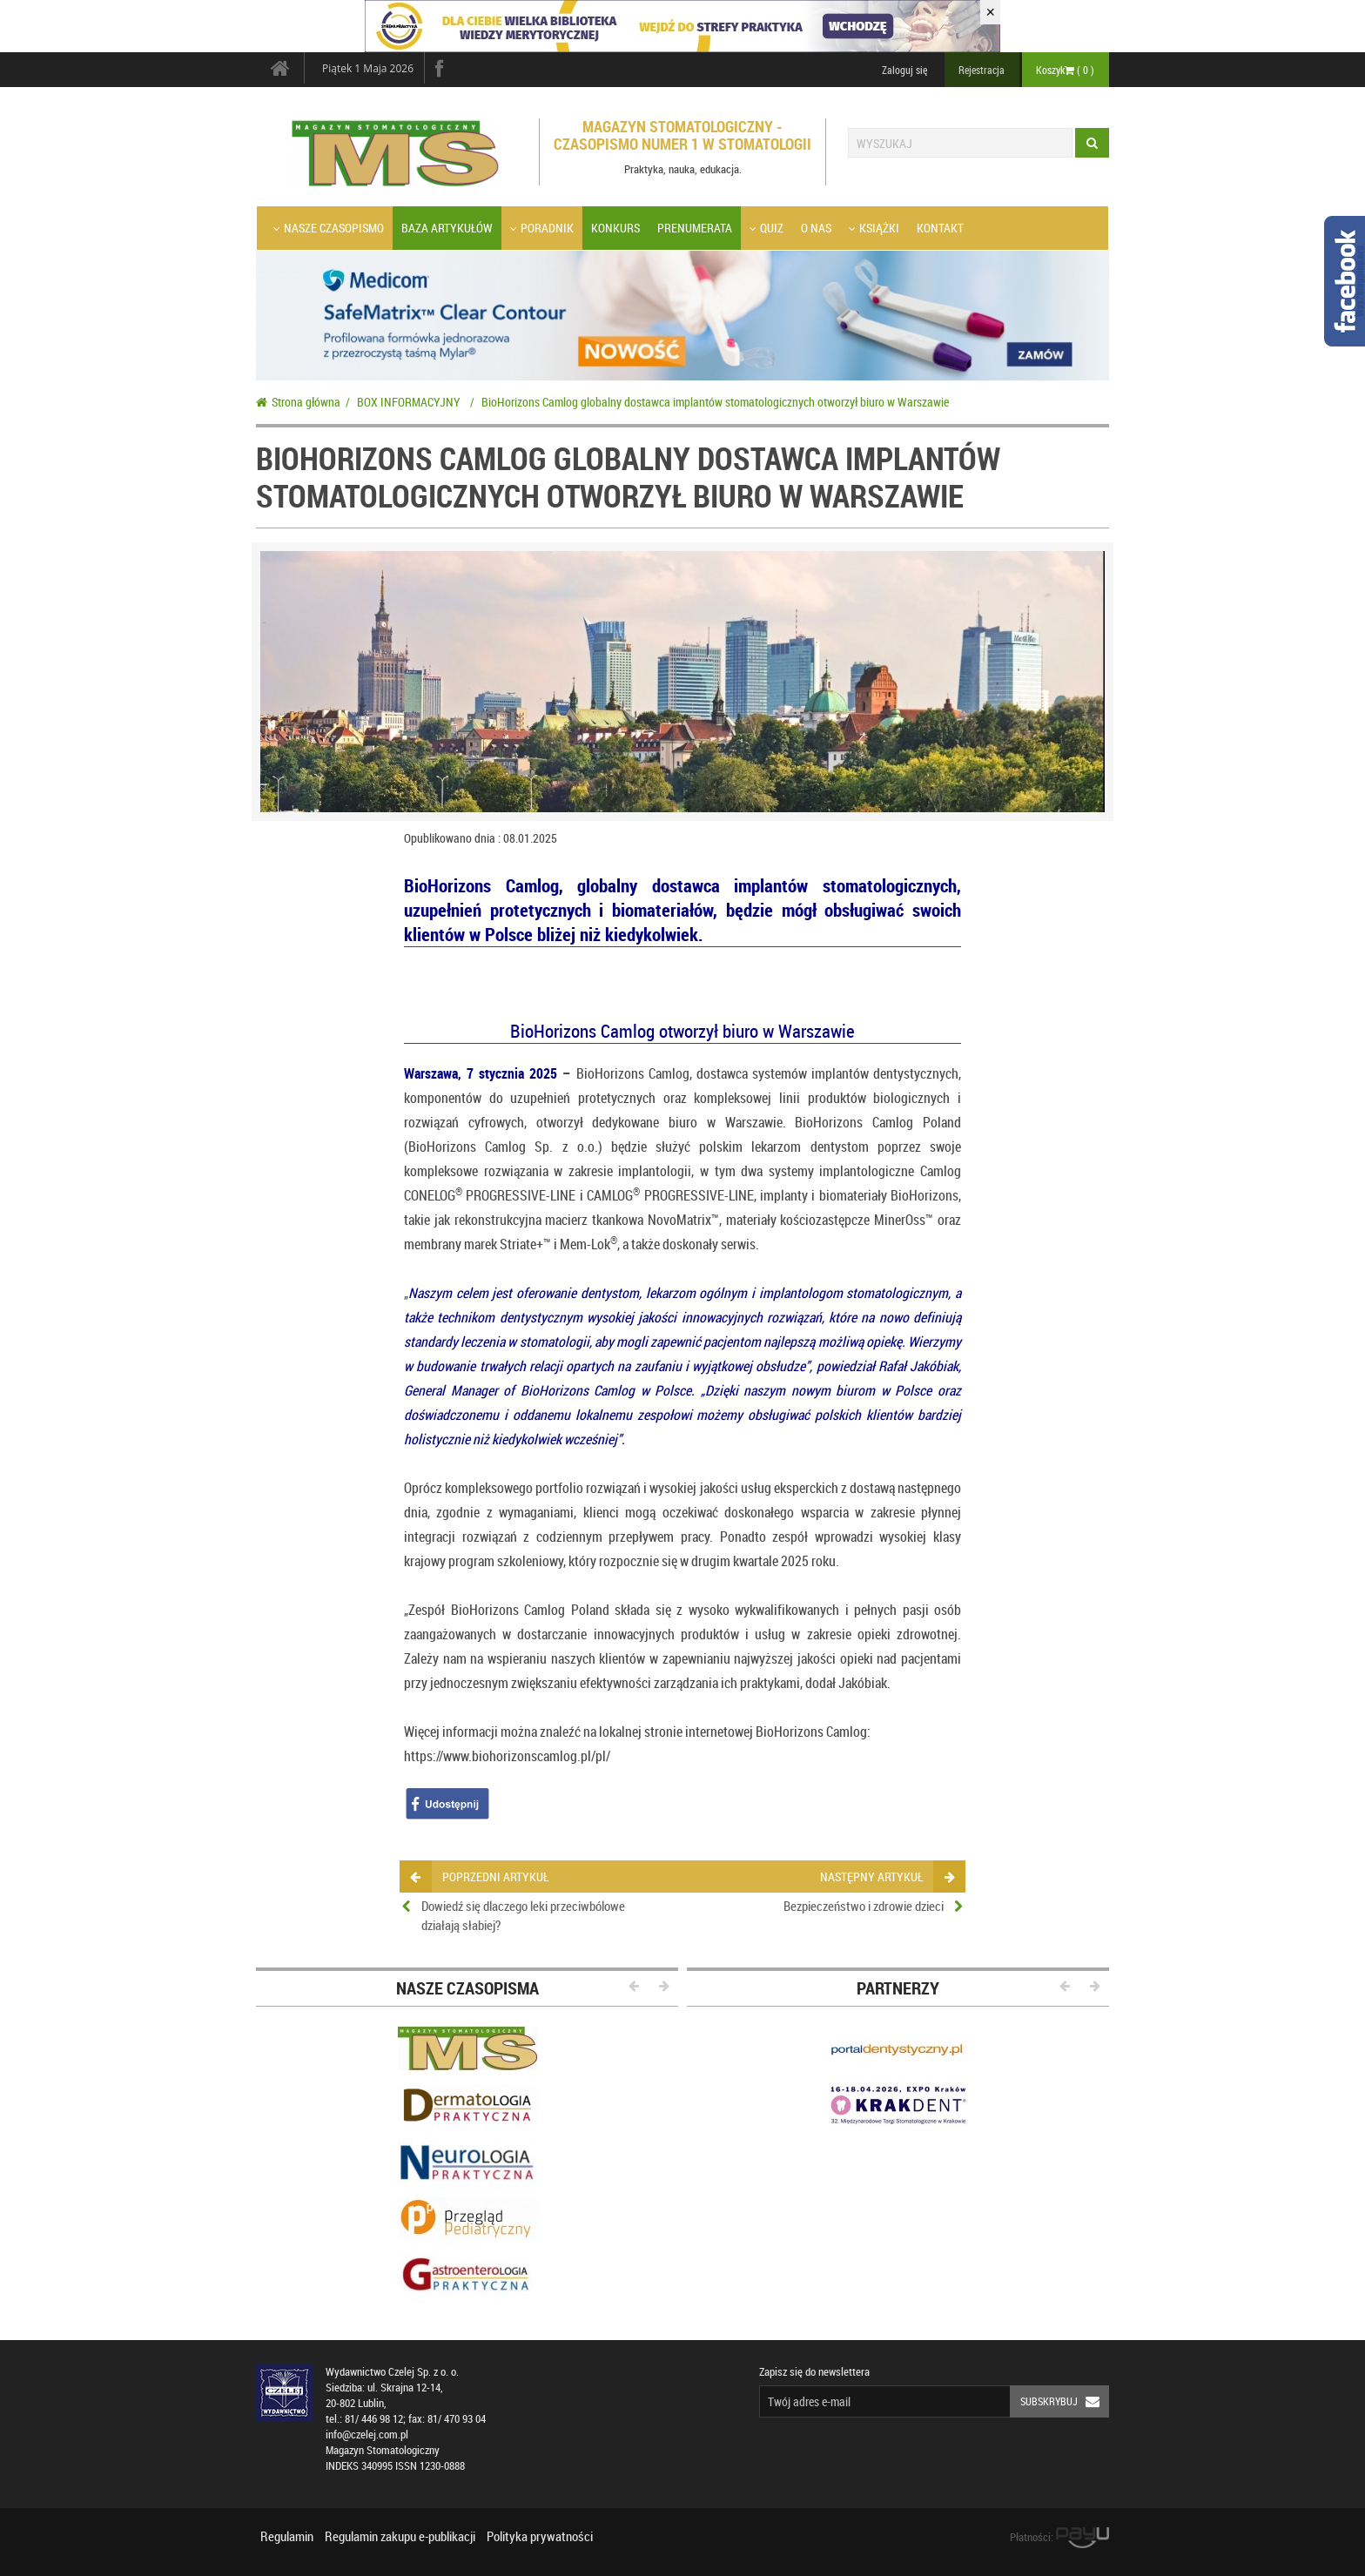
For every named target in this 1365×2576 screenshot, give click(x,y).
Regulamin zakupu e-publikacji (400, 2536)
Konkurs (615, 227)
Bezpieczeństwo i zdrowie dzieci (863, 1905)
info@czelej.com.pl (367, 2434)
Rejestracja (981, 70)
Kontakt (940, 227)
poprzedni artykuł (479, 1876)
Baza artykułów (447, 227)
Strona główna (298, 401)
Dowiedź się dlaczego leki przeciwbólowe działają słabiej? (523, 1915)
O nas (816, 227)
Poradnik (542, 227)
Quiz (766, 227)
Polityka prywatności (540, 2536)
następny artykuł (886, 1876)
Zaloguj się (904, 70)
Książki (874, 227)
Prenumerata (694, 227)
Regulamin (286, 2536)
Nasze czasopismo (328, 227)
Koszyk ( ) (1065, 70)
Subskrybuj (1064, 2401)
